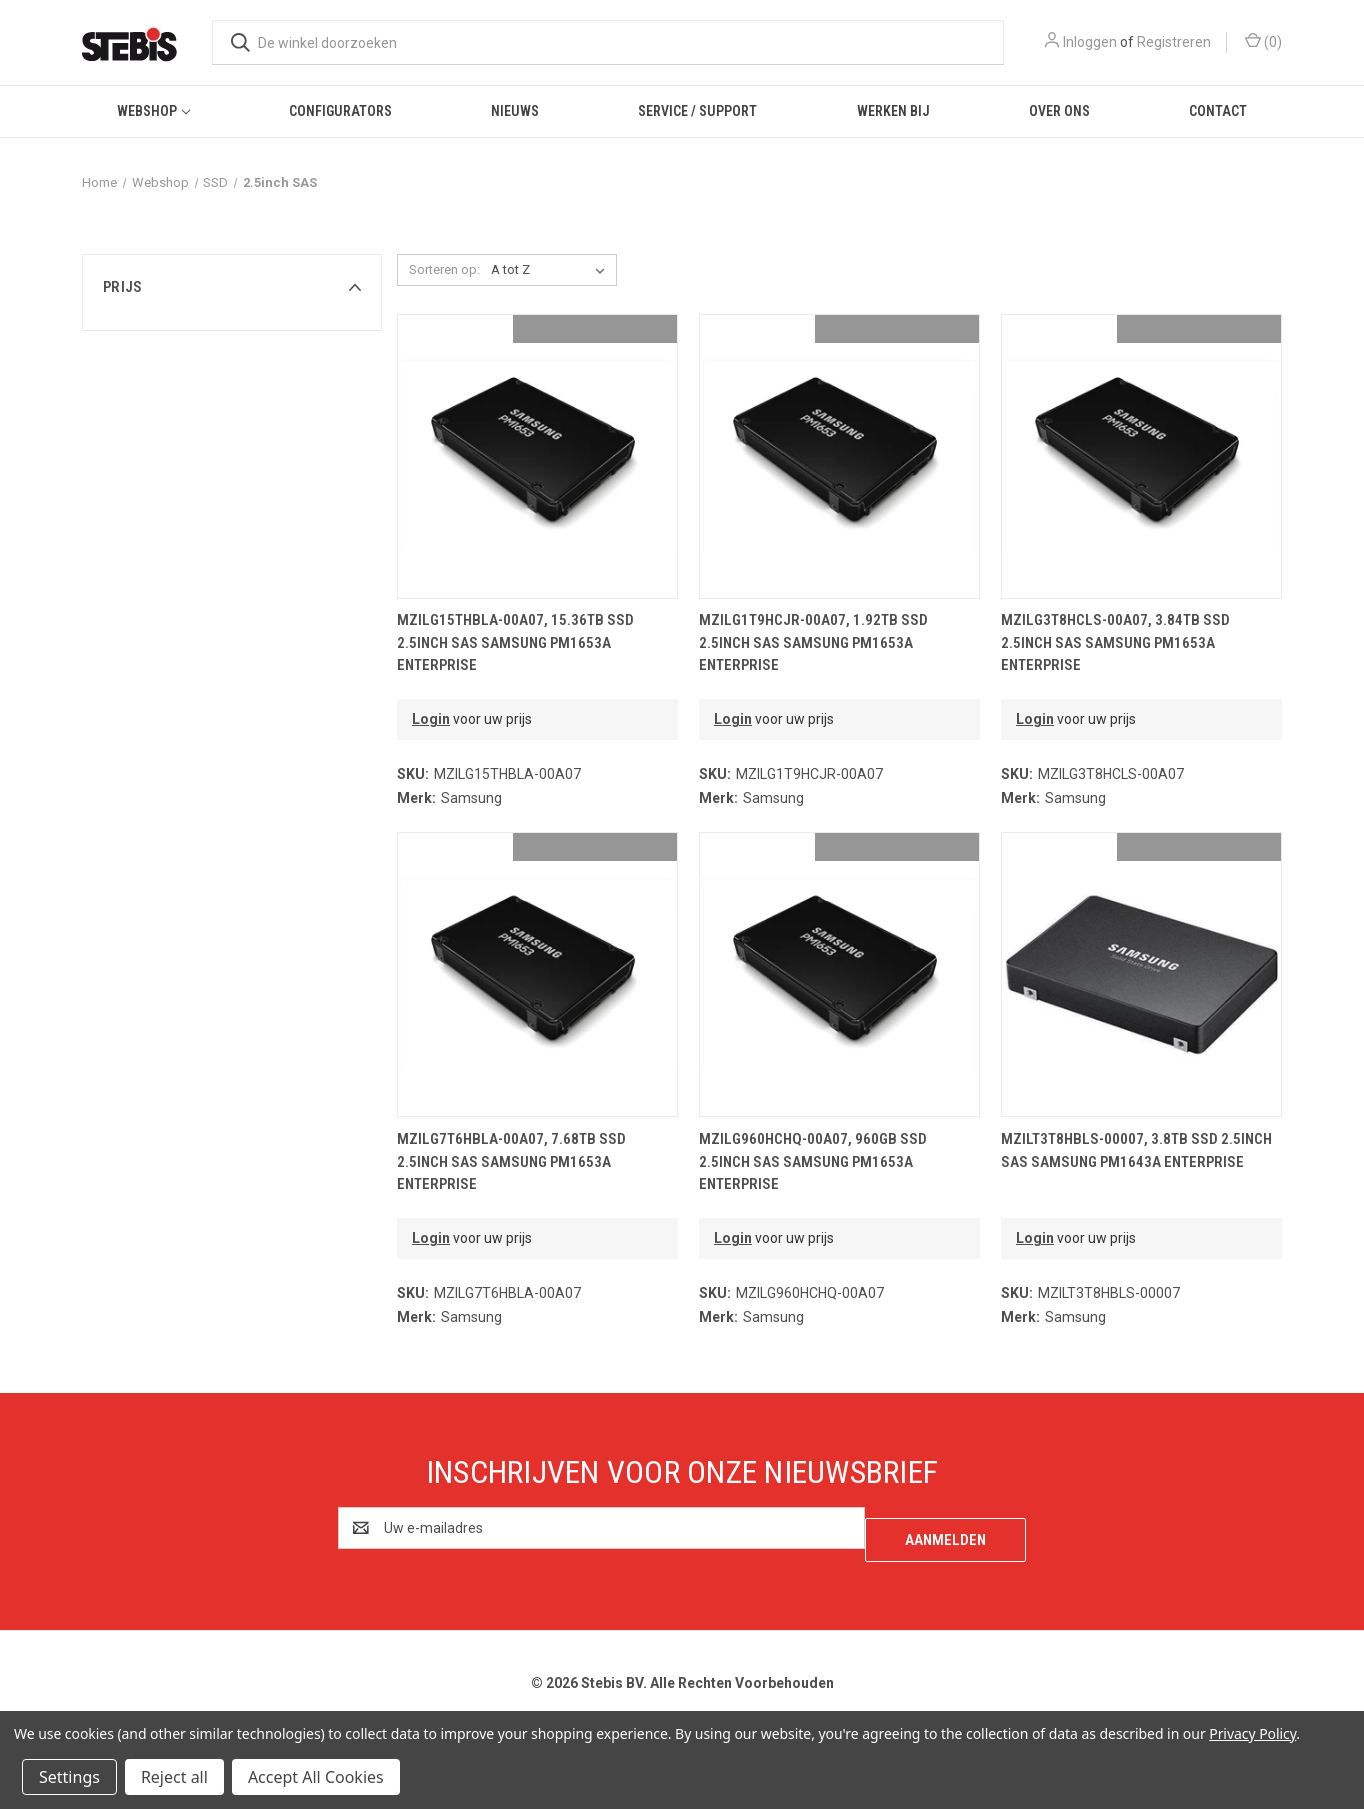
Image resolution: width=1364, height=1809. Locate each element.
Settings (69, 1777)
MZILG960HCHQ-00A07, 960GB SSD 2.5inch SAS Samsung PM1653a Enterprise (813, 1161)
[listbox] (552, 270)
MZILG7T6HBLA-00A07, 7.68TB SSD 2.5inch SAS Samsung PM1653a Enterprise (511, 1161)
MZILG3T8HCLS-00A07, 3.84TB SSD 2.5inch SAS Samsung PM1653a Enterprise (1115, 642)
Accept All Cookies (316, 1777)
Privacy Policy (1252, 1733)
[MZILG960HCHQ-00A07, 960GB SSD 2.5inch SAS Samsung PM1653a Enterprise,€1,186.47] (839, 974)
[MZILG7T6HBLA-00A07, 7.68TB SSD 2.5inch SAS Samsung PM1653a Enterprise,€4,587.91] (537, 974)
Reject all (174, 1777)
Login (431, 719)
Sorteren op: (444, 269)
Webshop (153, 111)
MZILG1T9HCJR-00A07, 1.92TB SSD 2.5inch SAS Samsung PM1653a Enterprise (813, 642)
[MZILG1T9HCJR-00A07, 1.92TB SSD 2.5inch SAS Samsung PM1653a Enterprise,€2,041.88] (839, 456)
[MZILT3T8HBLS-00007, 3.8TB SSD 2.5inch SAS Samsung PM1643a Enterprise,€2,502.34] (1141, 974)
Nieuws (515, 111)
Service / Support (697, 111)
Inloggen (1090, 42)
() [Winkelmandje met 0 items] (1263, 41)
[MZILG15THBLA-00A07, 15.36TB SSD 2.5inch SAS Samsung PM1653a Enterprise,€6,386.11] (537, 456)
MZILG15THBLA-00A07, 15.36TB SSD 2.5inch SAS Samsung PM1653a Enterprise (515, 642)
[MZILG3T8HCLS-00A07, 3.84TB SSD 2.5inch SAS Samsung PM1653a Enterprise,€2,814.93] (1141, 456)
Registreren (1174, 42)
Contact (1218, 111)
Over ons (1059, 111)
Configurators (340, 111)
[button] (232, 287)
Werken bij (893, 111)
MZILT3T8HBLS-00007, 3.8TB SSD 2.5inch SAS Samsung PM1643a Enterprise (1136, 1150)
